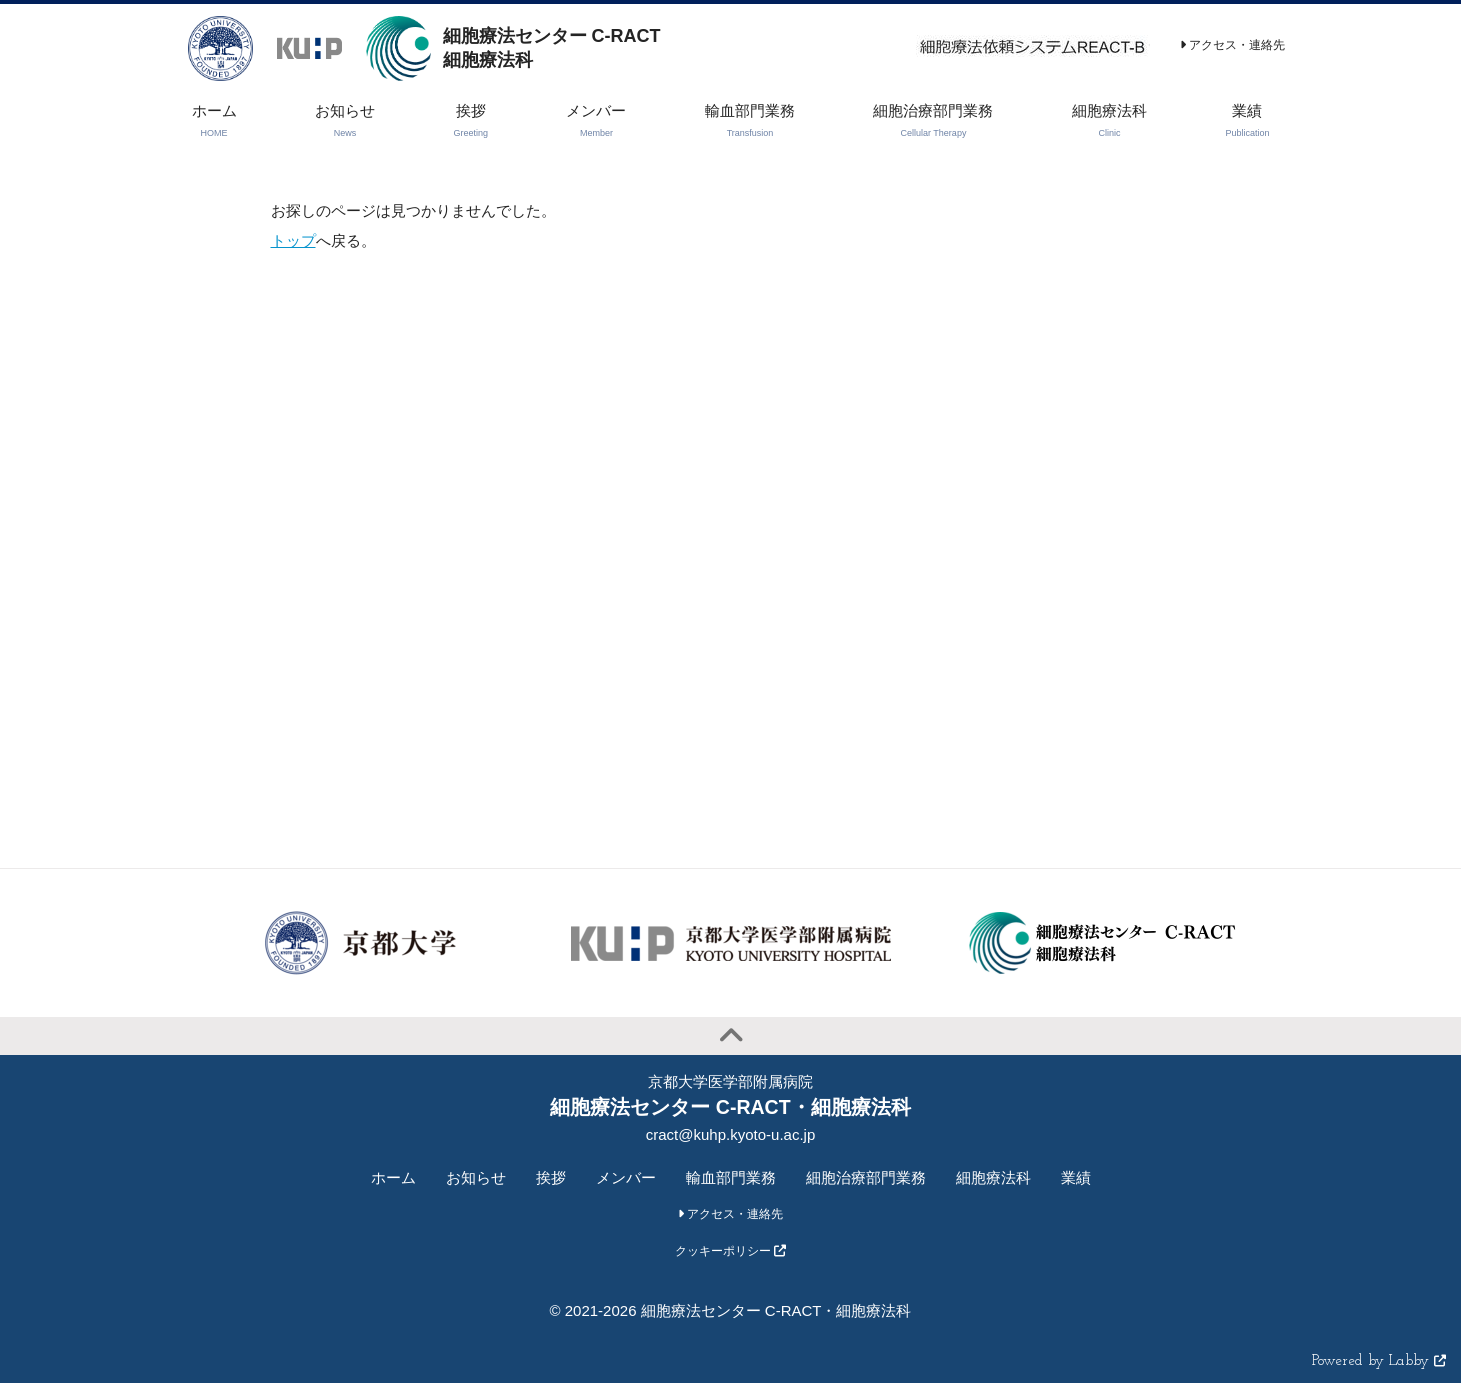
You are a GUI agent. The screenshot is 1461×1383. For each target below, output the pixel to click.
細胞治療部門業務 (866, 1177)
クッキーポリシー (730, 1251)
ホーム (393, 1177)
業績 (1076, 1177)
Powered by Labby (1379, 1361)
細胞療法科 (993, 1177)
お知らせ (476, 1177)
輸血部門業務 (731, 1177)
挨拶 (551, 1177)
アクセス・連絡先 (1232, 45)
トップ (293, 240)
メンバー (626, 1177)
